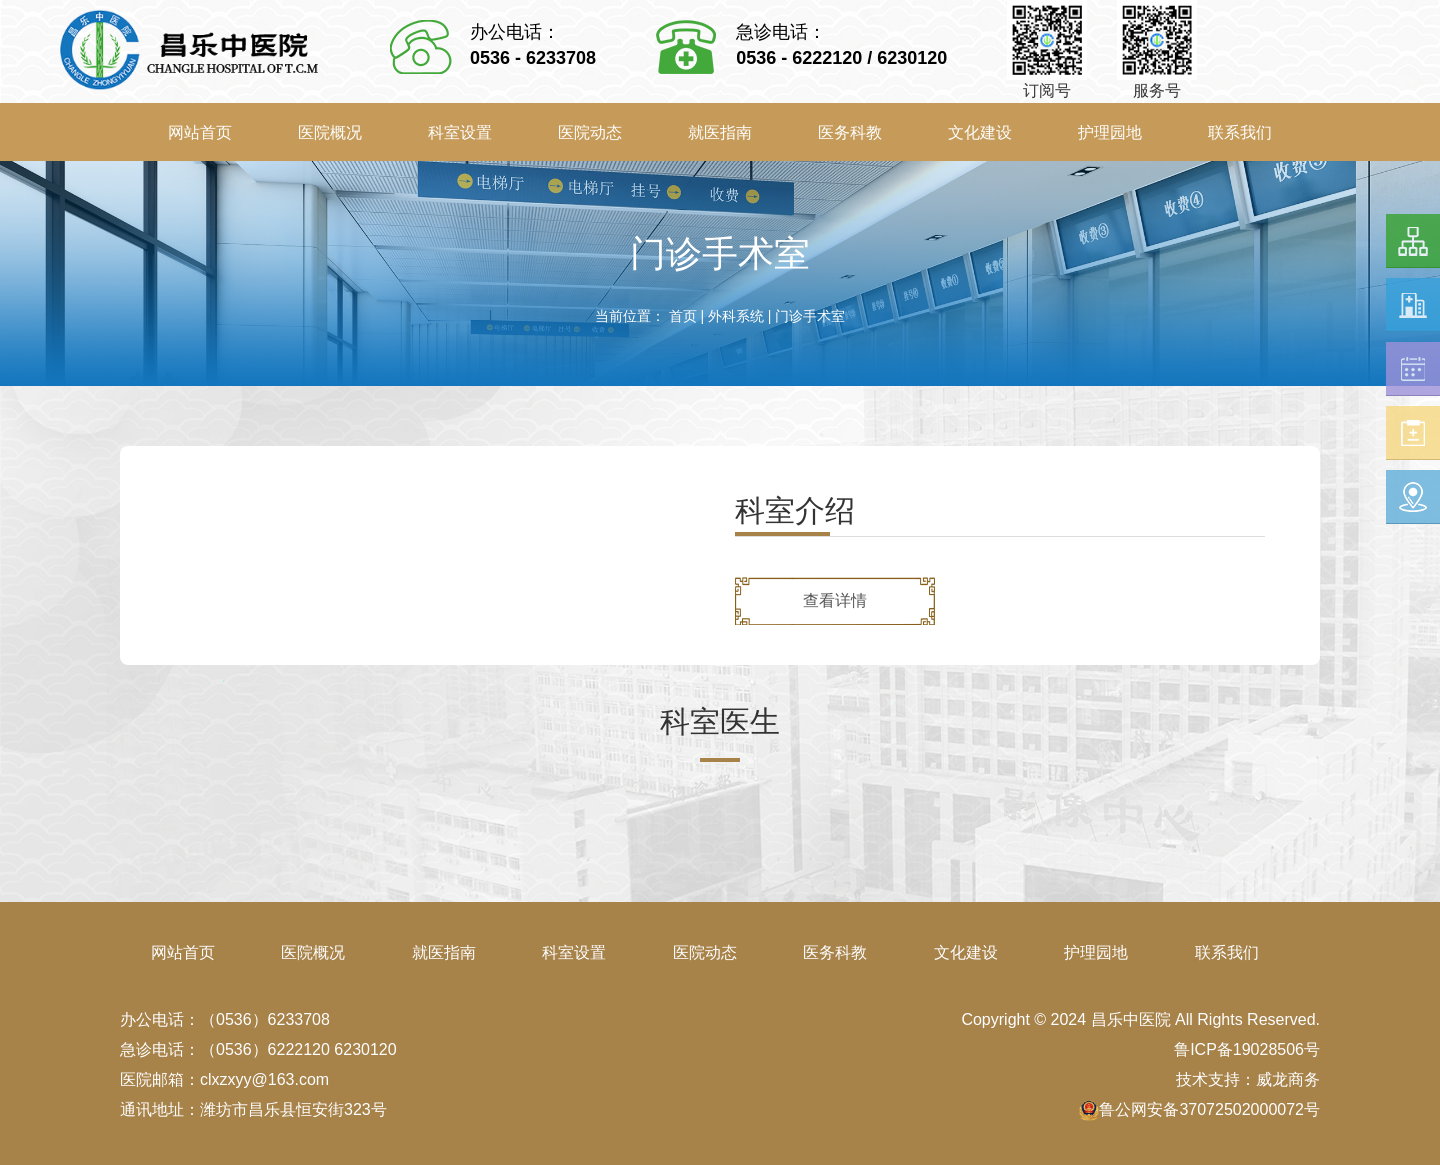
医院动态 (590, 132)
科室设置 (460, 132)
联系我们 (1240, 132)
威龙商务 (1288, 1079)
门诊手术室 (810, 316)
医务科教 (850, 132)
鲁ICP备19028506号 (1247, 1049)
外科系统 (736, 316)
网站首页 (200, 132)
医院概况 (330, 132)
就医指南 (720, 132)
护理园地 (1110, 132)
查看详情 (835, 600)
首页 (683, 316)
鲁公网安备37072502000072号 (1199, 1109)
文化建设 (980, 132)
